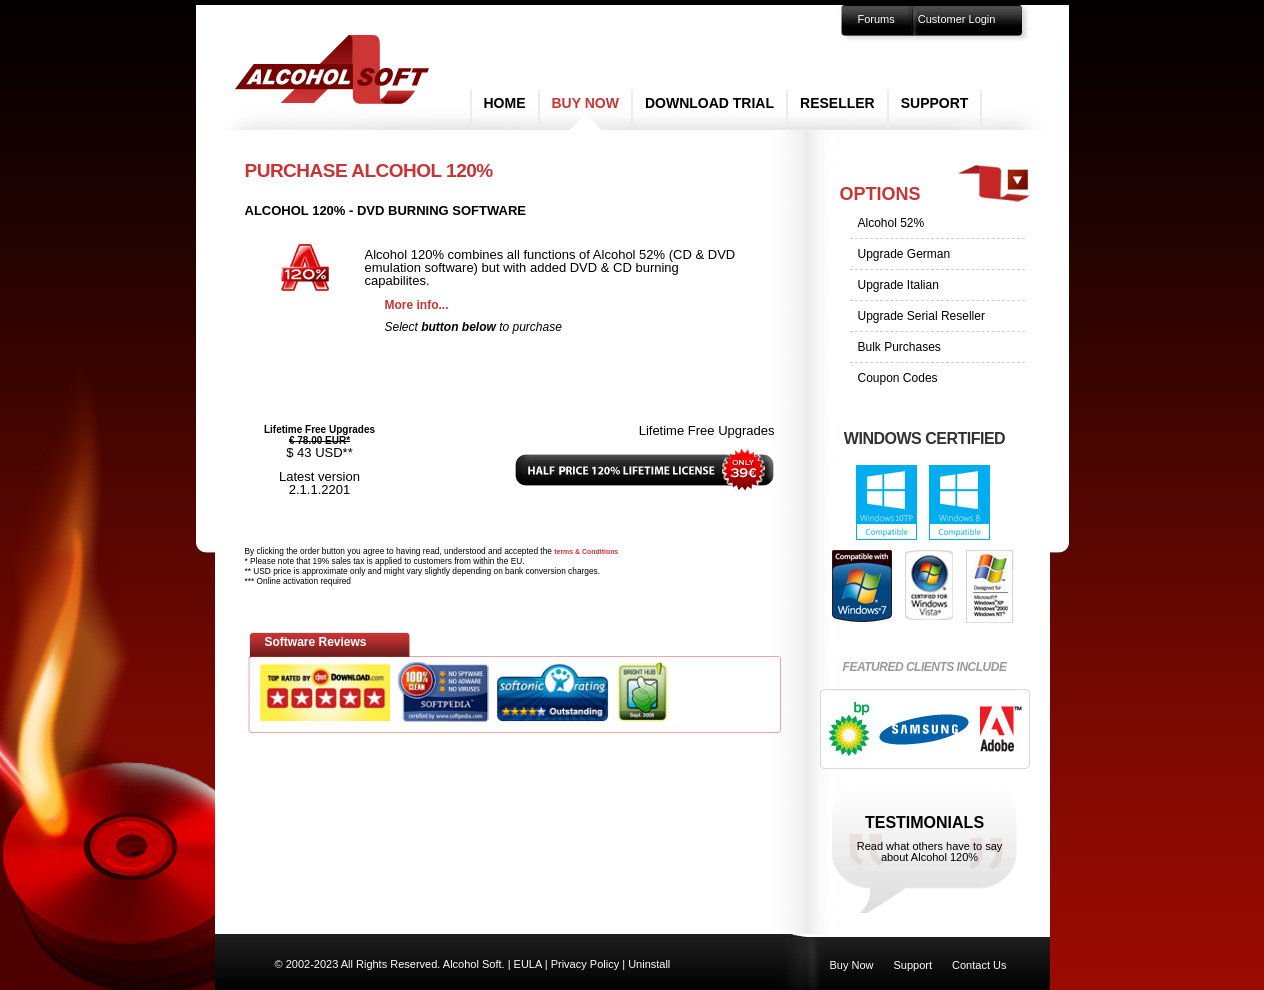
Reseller (837, 103)
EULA (528, 964)
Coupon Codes (898, 378)
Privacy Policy (585, 964)
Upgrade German (904, 254)
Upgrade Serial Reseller (921, 316)
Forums (876, 19)
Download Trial (709, 103)
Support (935, 103)
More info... (417, 305)
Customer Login (957, 19)
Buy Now (585, 103)
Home (505, 103)
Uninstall (649, 964)
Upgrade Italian (898, 285)
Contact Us (979, 965)
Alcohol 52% (891, 223)
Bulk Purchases (899, 347)
